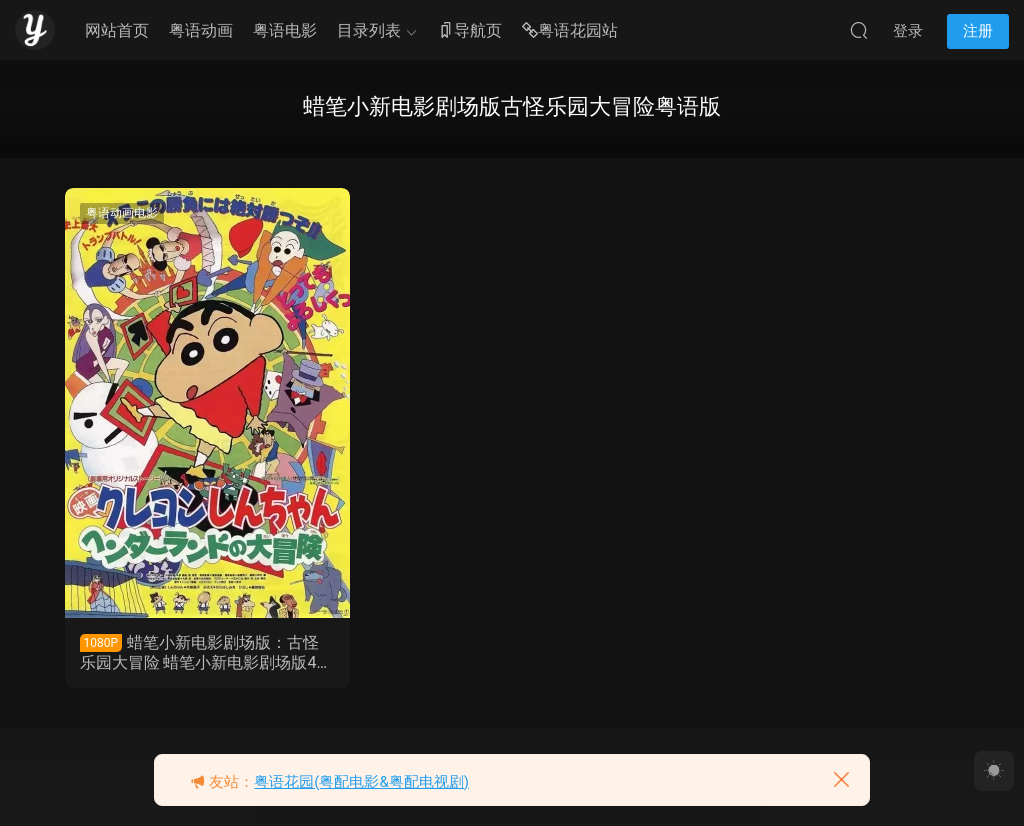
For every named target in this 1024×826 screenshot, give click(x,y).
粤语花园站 (570, 31)
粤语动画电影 (122, 213)
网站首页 (117, 30)
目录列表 (369, 30)
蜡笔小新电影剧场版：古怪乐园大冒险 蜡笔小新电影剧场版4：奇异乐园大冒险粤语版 (206, 653)
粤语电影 (285, 30)
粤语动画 (201, 30)
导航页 (470, 31)
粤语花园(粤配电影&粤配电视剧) (361, 782)
